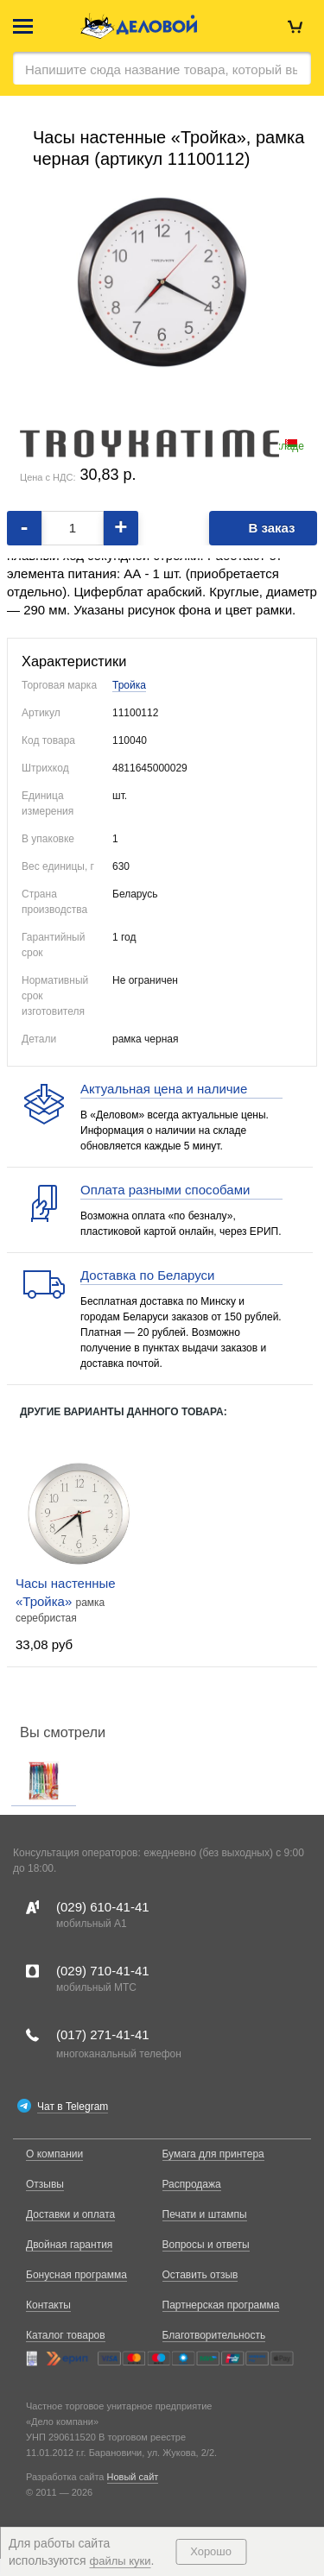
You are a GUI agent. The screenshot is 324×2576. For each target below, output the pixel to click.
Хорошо (211, 2551)
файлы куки (120, 2560)
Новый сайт (133, 2477)
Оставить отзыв (200, 2275)
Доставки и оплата (70, 2214)
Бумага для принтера (213, 2154)
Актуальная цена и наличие (163, 1088)
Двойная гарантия (69, 2245)
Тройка (129, 685)
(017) (102, 2034)
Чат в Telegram (72, 2106)
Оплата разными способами (165, 1189)
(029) (102, 1906)
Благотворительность (214, 2335)
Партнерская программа (221, 2305)
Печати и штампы (204, 2214)
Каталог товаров (65, 2335)
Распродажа (191, 2184)
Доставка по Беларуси (147, 1275)
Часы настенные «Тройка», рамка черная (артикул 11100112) (168, 148)
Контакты (48, 2305)
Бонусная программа (76, 2275)
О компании (54, 2154)
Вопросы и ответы (206, 2245)
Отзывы (45, 2184)
